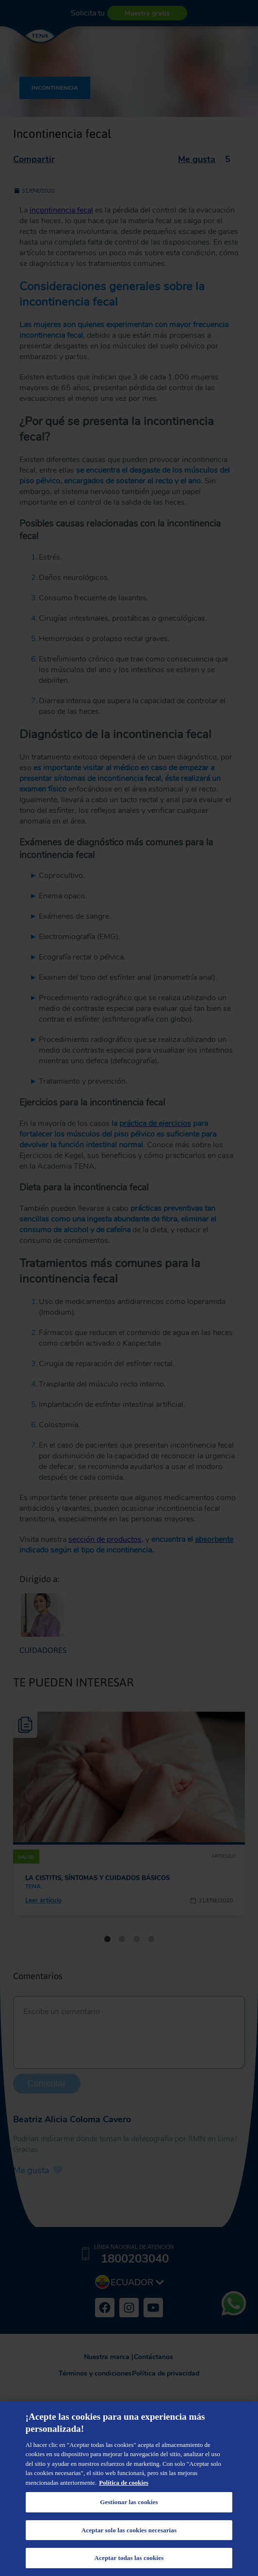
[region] (129, 2488)
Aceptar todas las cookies (129, 2557)
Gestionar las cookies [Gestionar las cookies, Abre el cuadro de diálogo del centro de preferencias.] (129, 2502)
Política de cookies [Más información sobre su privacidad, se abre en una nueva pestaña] (123, 2482)
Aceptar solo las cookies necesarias (129, 2530)
